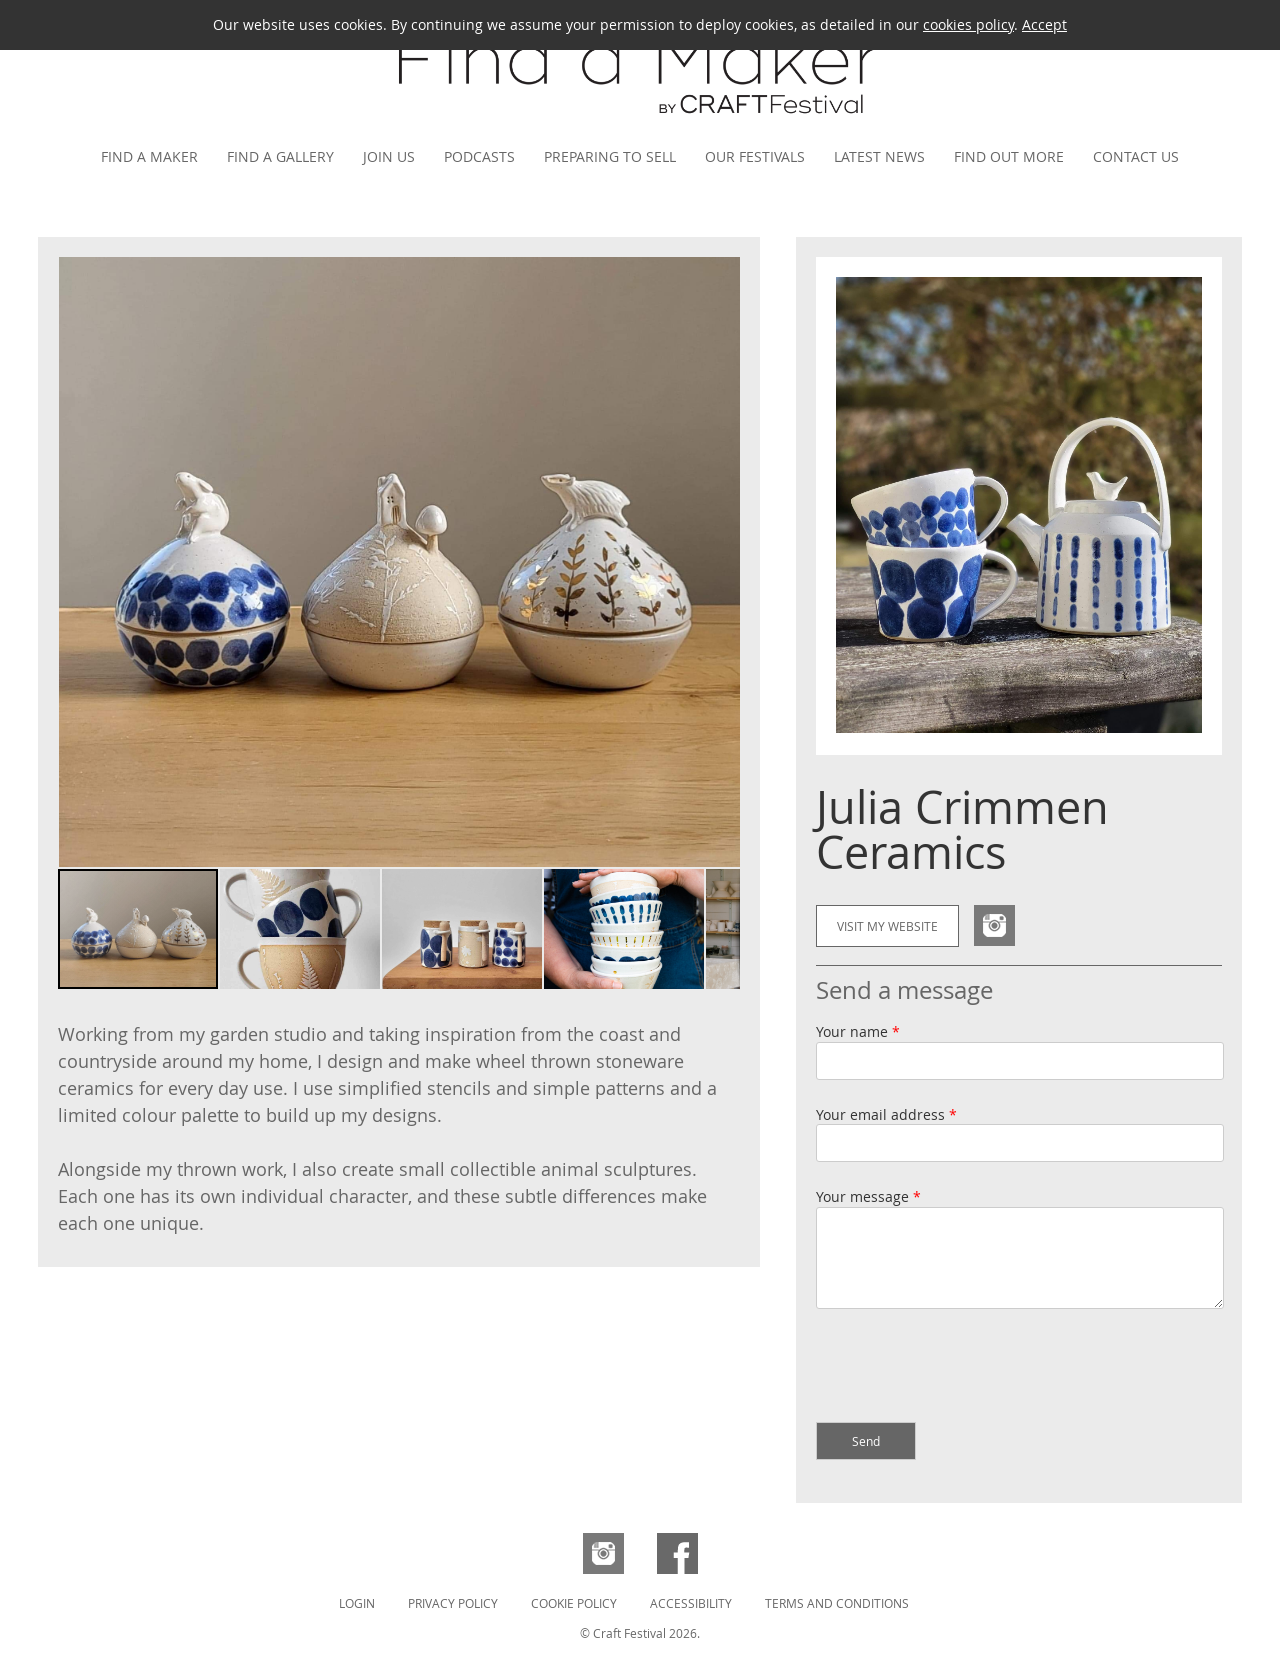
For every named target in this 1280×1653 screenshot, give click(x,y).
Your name (858, 1031)
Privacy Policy (453, 1603)
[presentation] (968, 1368)
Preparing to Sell (610, 156)
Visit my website (887, 926)
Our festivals (755, 156)
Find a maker (149, 156)
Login (357, 1603)
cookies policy (968, 24)
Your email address (886, 1114)
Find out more (1009, 156)
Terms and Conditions (837, 1603)
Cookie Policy (574, 1603)
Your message (868, 1196)
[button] (722, 562)
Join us (389, 156)
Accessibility (691, 1603)
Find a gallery (280, 156)
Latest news (879, 156)
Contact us (1136, 156)
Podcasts (479, 156)
